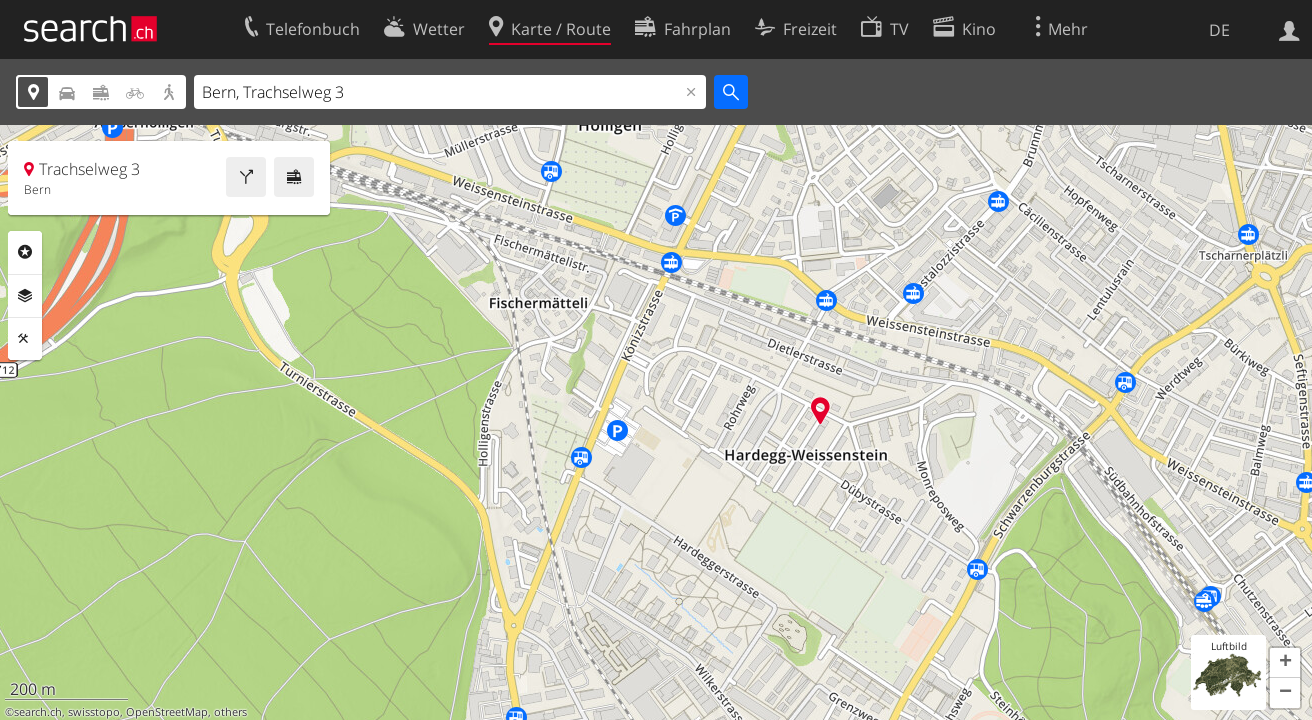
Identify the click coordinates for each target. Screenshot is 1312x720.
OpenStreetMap (167, 712)
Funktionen (25, 339)
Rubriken (25, 252)
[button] (1285, 663)
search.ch (38, 712)
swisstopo (94, 712)
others (230, 712)
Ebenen (25, 296)
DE (1219, 30)
